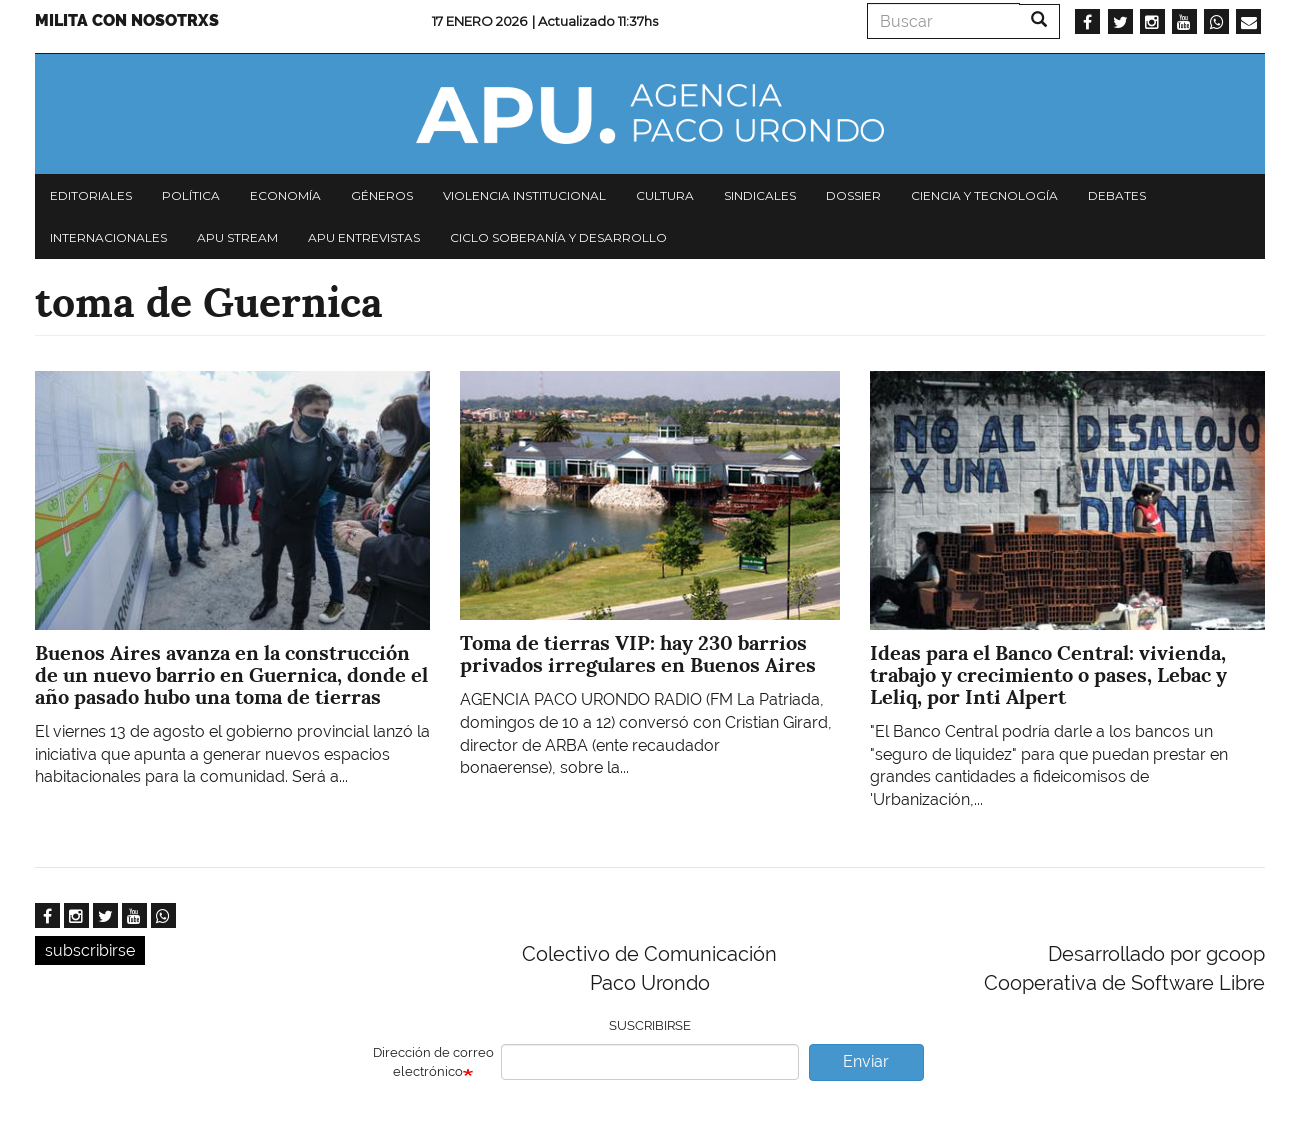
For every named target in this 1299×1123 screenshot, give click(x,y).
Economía (285, 195)
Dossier (853, 195)
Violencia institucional (524, 195)
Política (191, 195)
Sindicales (760, 195)
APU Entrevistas (364, 237)
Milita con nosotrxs (127, 20)
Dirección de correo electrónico (433, 1062)
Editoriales (91, 195)
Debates (1117, 195)
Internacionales (108, 237)
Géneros (382, 195)
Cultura (665, 195)
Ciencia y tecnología (984, 195)
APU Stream (237, 237)
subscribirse (90, 950)
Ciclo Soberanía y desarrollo (558, 237)
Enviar (866, 1061)
